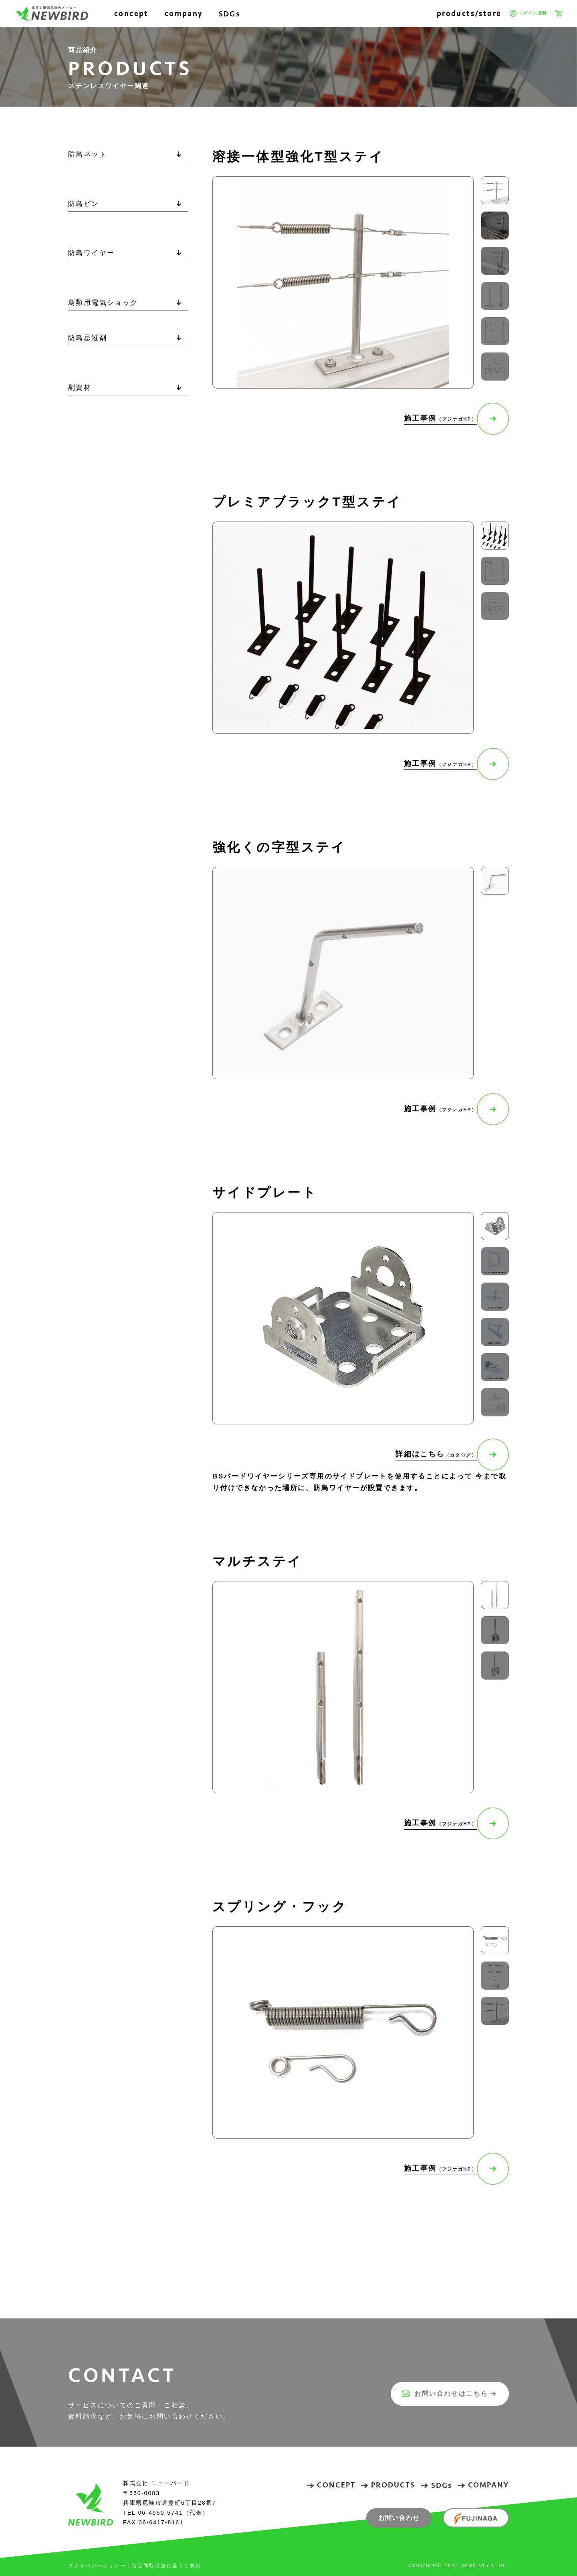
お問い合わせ (399, 2517)
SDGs (229, 13)
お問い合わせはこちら (440, 2393)
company (184, 13)
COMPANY (488, 2484)
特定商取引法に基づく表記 (166, 2565)
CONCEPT (336, 2484)
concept (131, 13)
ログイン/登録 (528, 13)
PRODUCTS (393, 2484)
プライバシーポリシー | (99, 2565)
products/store (469, 13)
